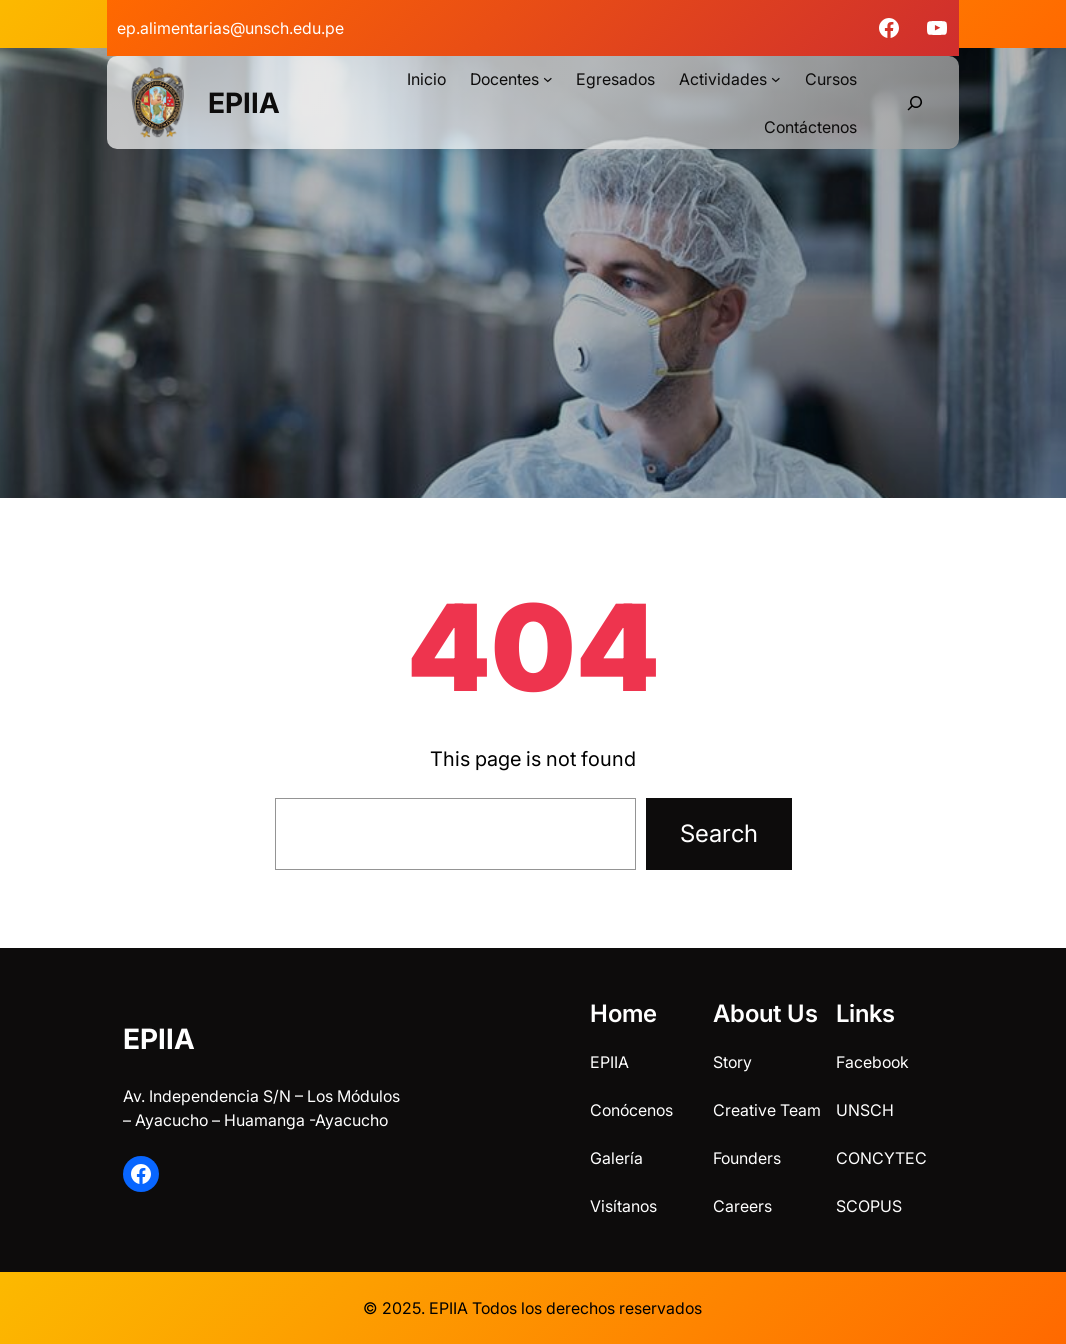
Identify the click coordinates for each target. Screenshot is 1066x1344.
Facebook (872, 1062)
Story (732, 1062)
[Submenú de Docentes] (548, 79)
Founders (747, 1158)
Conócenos (631, 1110)
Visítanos (623, 1206)
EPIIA (244, 103)
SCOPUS (869, 1206)
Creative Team (767, 1110)
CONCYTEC (881, 1158)
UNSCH (865, 1110)
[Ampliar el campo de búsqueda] (915, 103)
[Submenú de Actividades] (776, 79)
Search (719, 833)
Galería (616, 1158)
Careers (742, 1206)
